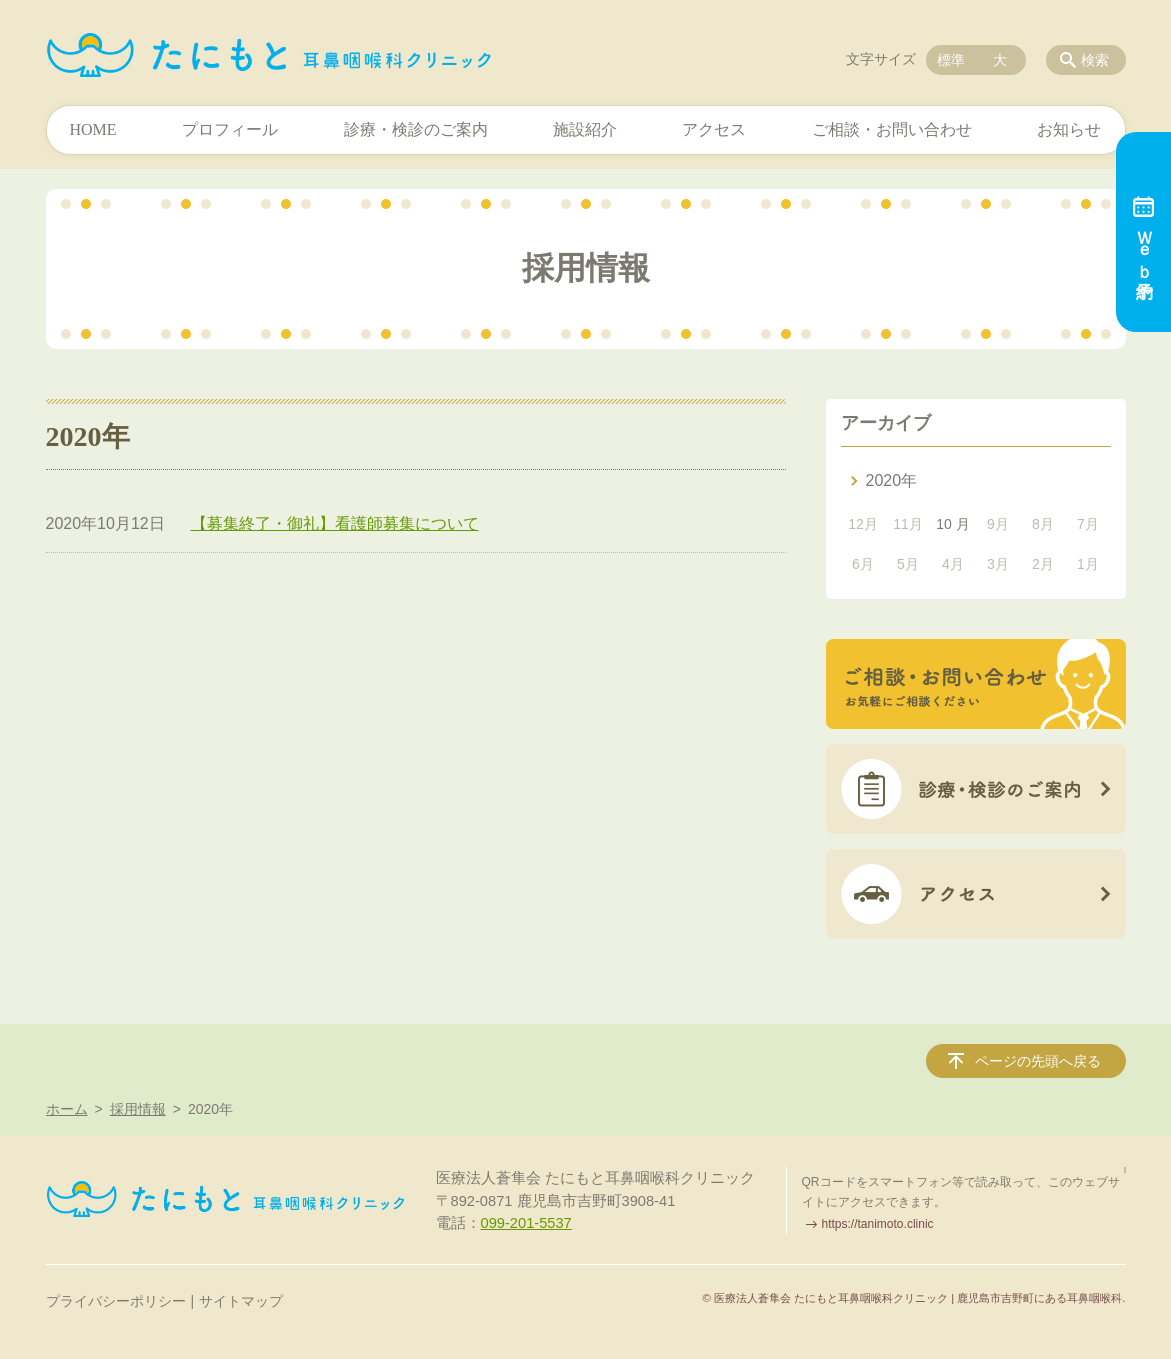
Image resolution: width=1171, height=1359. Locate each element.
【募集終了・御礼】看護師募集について (335, 523)
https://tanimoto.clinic (878, 1224)
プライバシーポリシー (116, 1301)
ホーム (67, 1109)
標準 (951, 60)
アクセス (714, 129)
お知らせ (1069, 129)
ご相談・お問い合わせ (892, 129)
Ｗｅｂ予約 (1143, 232)
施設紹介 (585, 129)
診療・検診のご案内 (416, 129)
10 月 (952, 524)
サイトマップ (241, 1301)
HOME (93, 129)
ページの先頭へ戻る (1038, 1061)
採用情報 (138, 1109)
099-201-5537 (526, 1223)
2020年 (892, 480)
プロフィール (230, 129)
